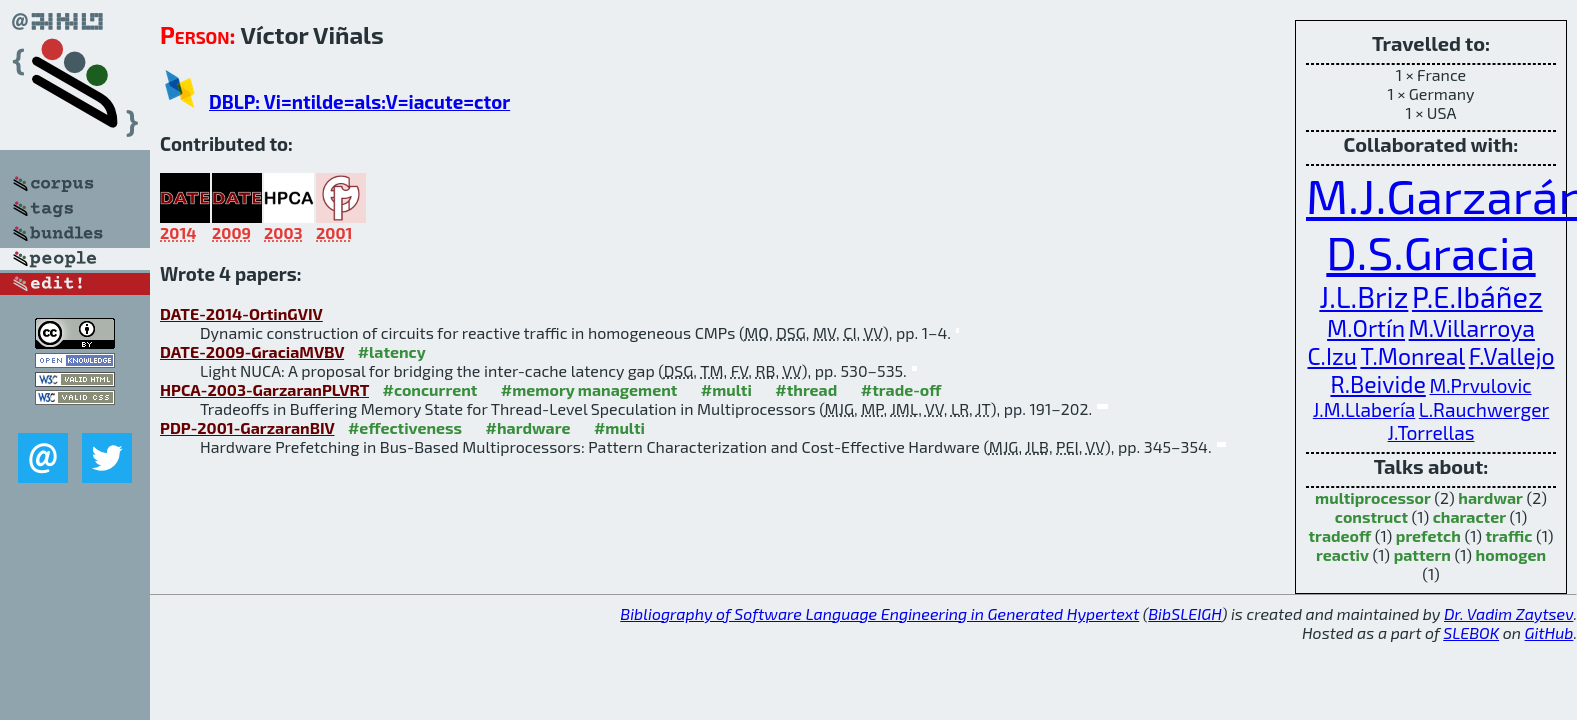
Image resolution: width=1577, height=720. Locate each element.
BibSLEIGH (1184, 613)
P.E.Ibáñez (1477, 296)
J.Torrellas (1431, 432)
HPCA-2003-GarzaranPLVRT (264, 389)
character (1469, 516)
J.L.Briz (1363, 296)
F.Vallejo (1512, 356)
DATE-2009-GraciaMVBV (252, 351)
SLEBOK (1471, 632)
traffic (1508, 535)
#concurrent (429, 389)
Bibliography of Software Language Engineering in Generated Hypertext (879, 613)
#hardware (528, 427)
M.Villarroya (1472, 328)
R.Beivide (1377, 384)
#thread (806, 389)
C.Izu (1331, 356)
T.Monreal (1412, 356)
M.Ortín (1366, 328)
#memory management (589, 389)
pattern (1422, 554)
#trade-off (901, 389)
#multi (726, 389)
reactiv (1342, 554)
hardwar (1490, 497)
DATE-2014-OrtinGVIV (241, 313)
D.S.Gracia (1430, 251)
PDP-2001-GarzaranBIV (247, 427)
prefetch (1428, 535)
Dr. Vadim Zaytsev (1508, 613)
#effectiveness (405, 427)
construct (1371, 516)
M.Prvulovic (1480, 385)
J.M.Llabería (1364, 409)
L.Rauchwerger (1484, 409)
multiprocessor (1373, 497)
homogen (1511, 554)
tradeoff (1340, 535)
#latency (392, 351)
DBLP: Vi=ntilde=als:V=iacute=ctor (359, 101)
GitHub (1549, 632)
